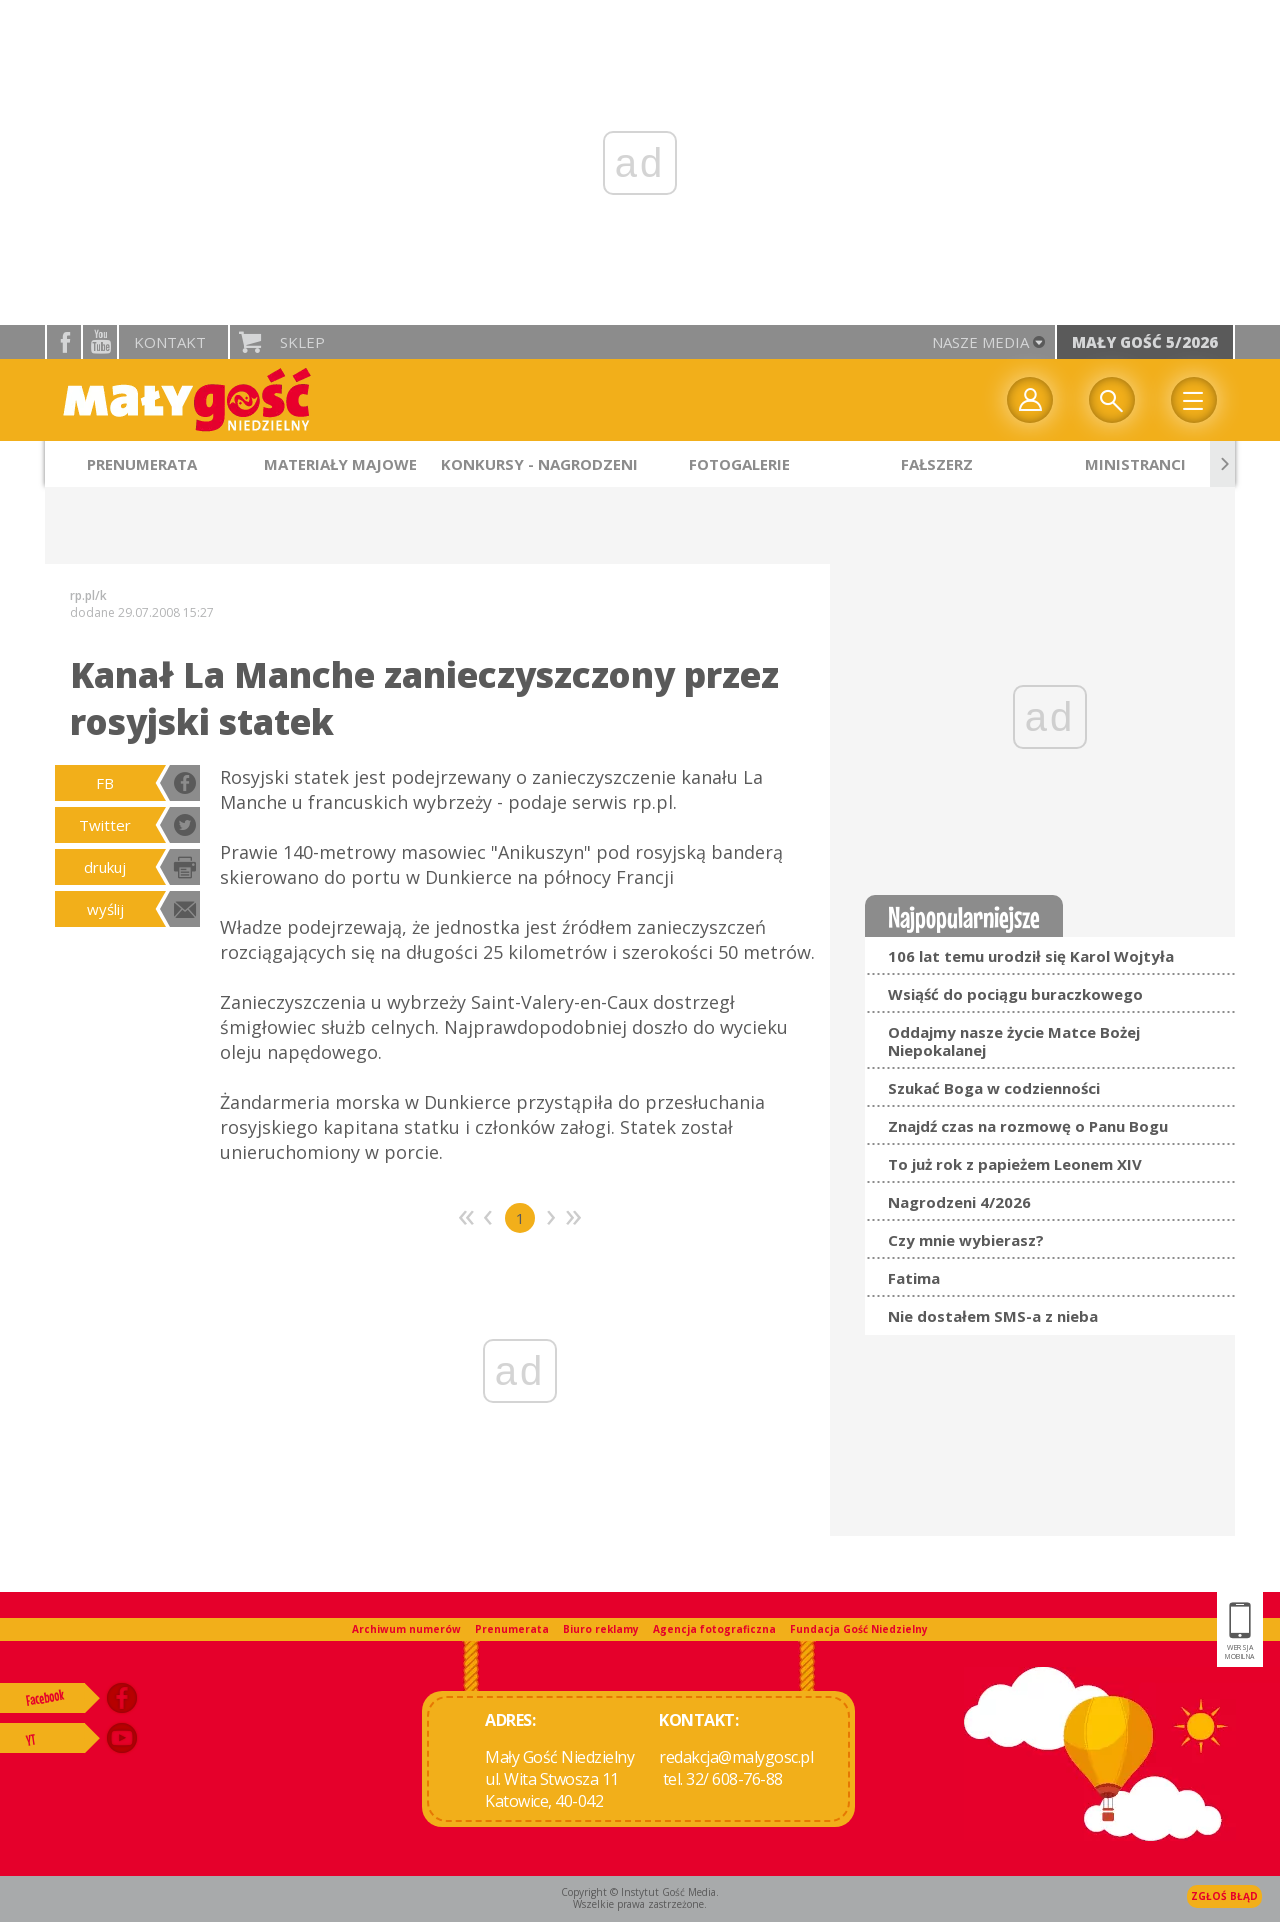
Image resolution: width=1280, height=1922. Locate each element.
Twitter (105, 825)
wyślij (105, 909)
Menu (1194, 400)
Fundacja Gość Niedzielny (859, 1629)
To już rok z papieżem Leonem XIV (1015, 1164)
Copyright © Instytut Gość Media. (640, 1892)
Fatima (914, 1278)
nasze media (980, 342)
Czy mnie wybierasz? (966, 1240)
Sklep (302, 342)
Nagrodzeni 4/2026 (959, 1202)
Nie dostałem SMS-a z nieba (993, 1316)
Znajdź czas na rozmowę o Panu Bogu (1028, 1126)
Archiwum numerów (406, 1629)
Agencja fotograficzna (714, 1629)
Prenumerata (512, 1629)
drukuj (105, 867)
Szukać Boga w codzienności (994, 1088)
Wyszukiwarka (1112, 400)
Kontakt (170, 342)
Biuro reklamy (601, 1629)
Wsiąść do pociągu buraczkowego (1015, 994)
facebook (64, 342)
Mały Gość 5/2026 (1145, 342)
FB (105, 783)
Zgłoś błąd (1224, 1896)
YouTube (100, 342)
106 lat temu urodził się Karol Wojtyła (1031, 956)
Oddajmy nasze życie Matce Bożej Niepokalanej (1014, 1041)
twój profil (1030, 400)
